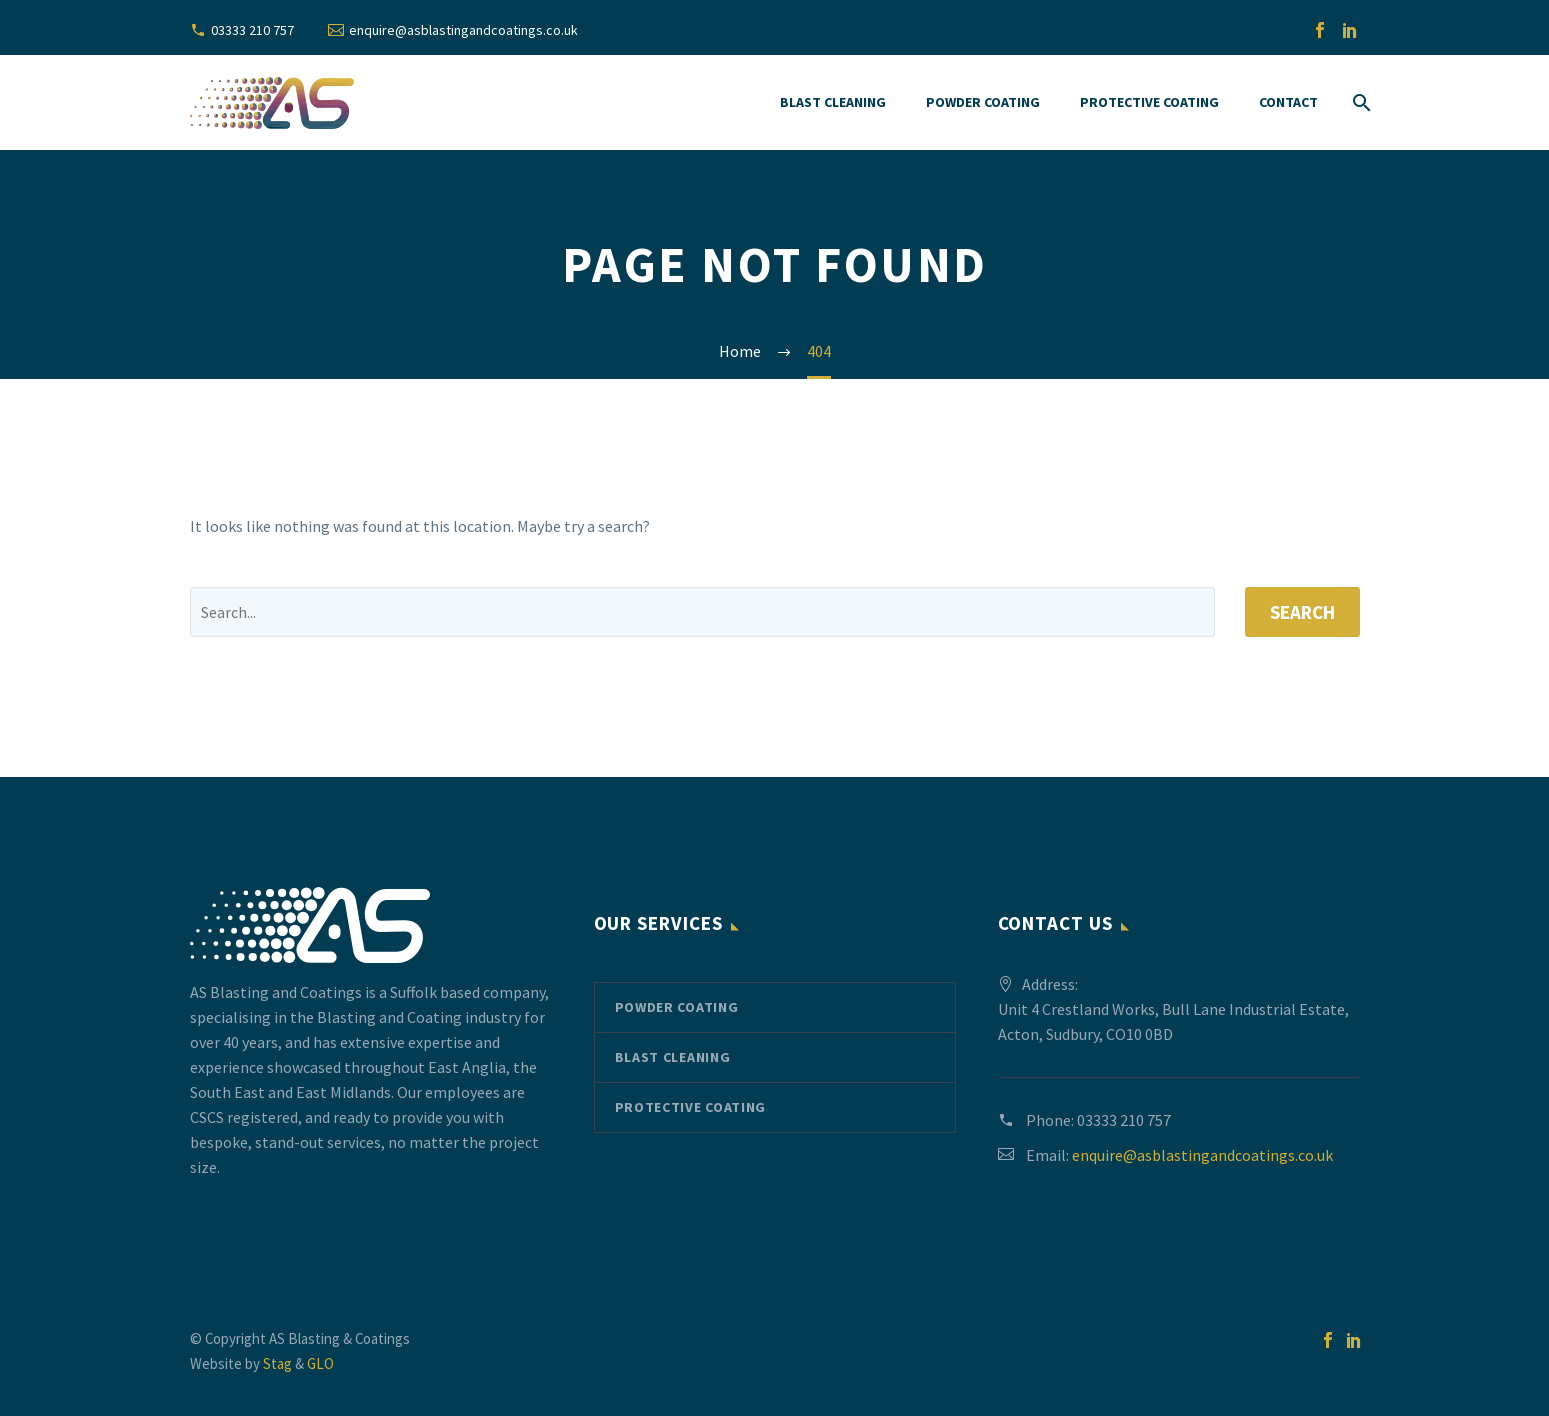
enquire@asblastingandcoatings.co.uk (463, 30)
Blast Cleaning (833, 102)
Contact (1288, 102)
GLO (320, 1363)
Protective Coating (1149, 102)
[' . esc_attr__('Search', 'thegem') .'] (702, 612)
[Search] (1359, 102)
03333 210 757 (252, 30)
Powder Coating (983, 102)
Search (1302, 612)
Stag (277, 1363)
